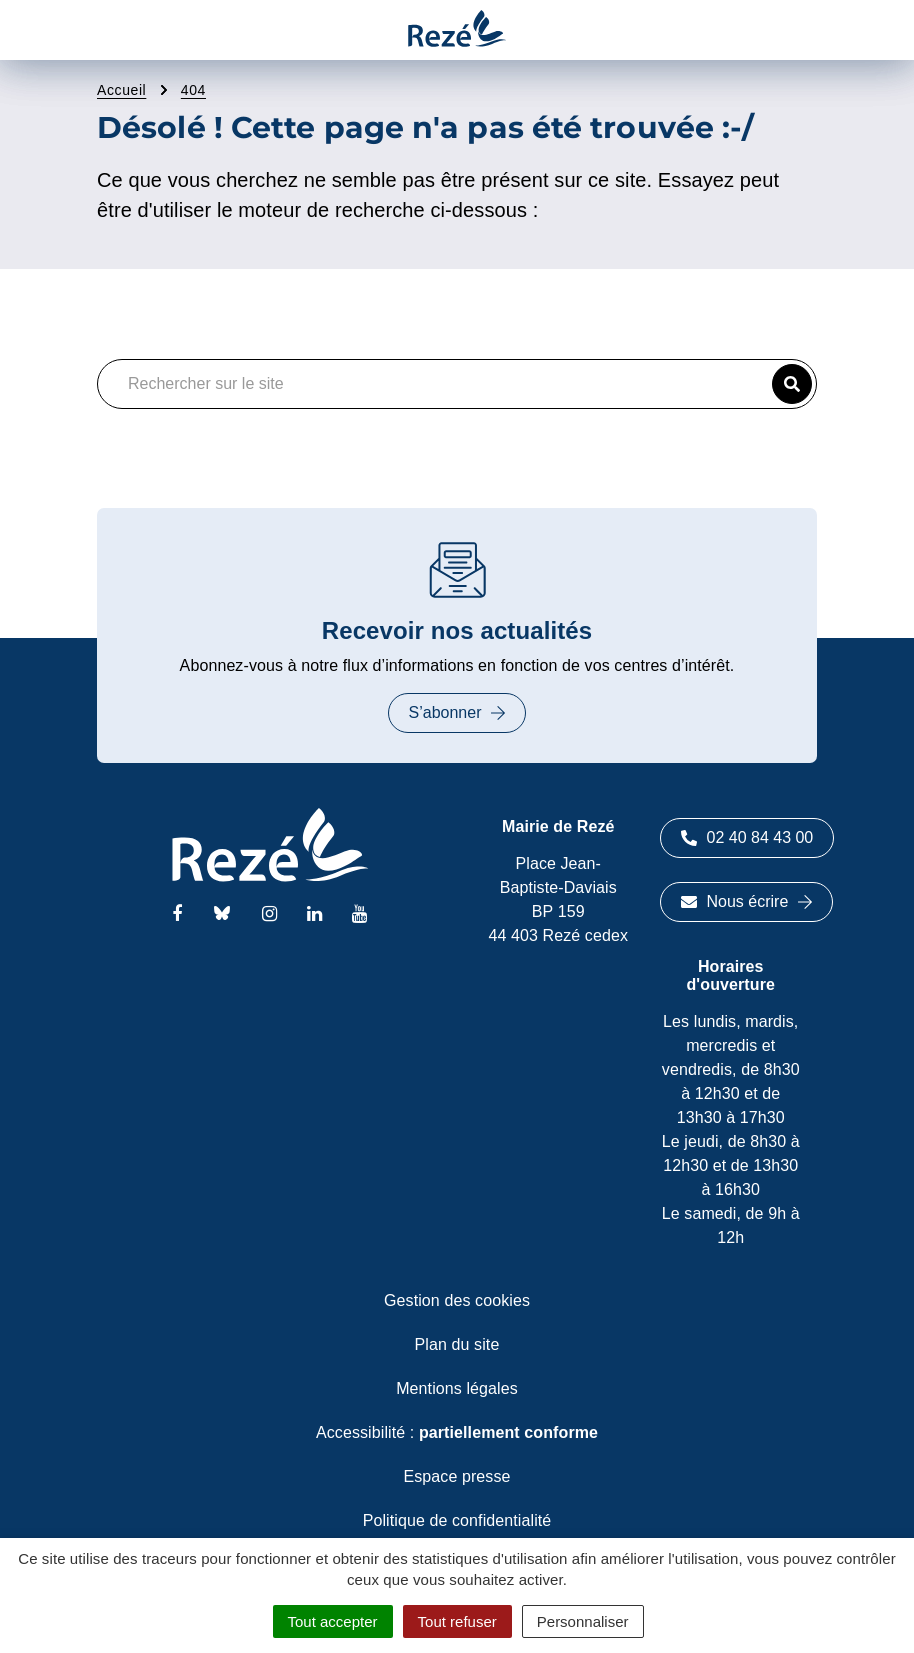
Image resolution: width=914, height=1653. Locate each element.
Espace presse (456, 1476)
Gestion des (457, 1300)
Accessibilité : (457, 1432)
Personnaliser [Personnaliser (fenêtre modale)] (583, 1621)
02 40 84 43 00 (747, 837)
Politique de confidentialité (457, 1520)
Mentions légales (457, 1388)
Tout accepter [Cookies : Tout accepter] (333, 1621)
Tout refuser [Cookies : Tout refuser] (457, 1621)
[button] (792, 384)
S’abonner (457, 712)
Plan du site (457, 1344)
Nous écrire (747, 901)
